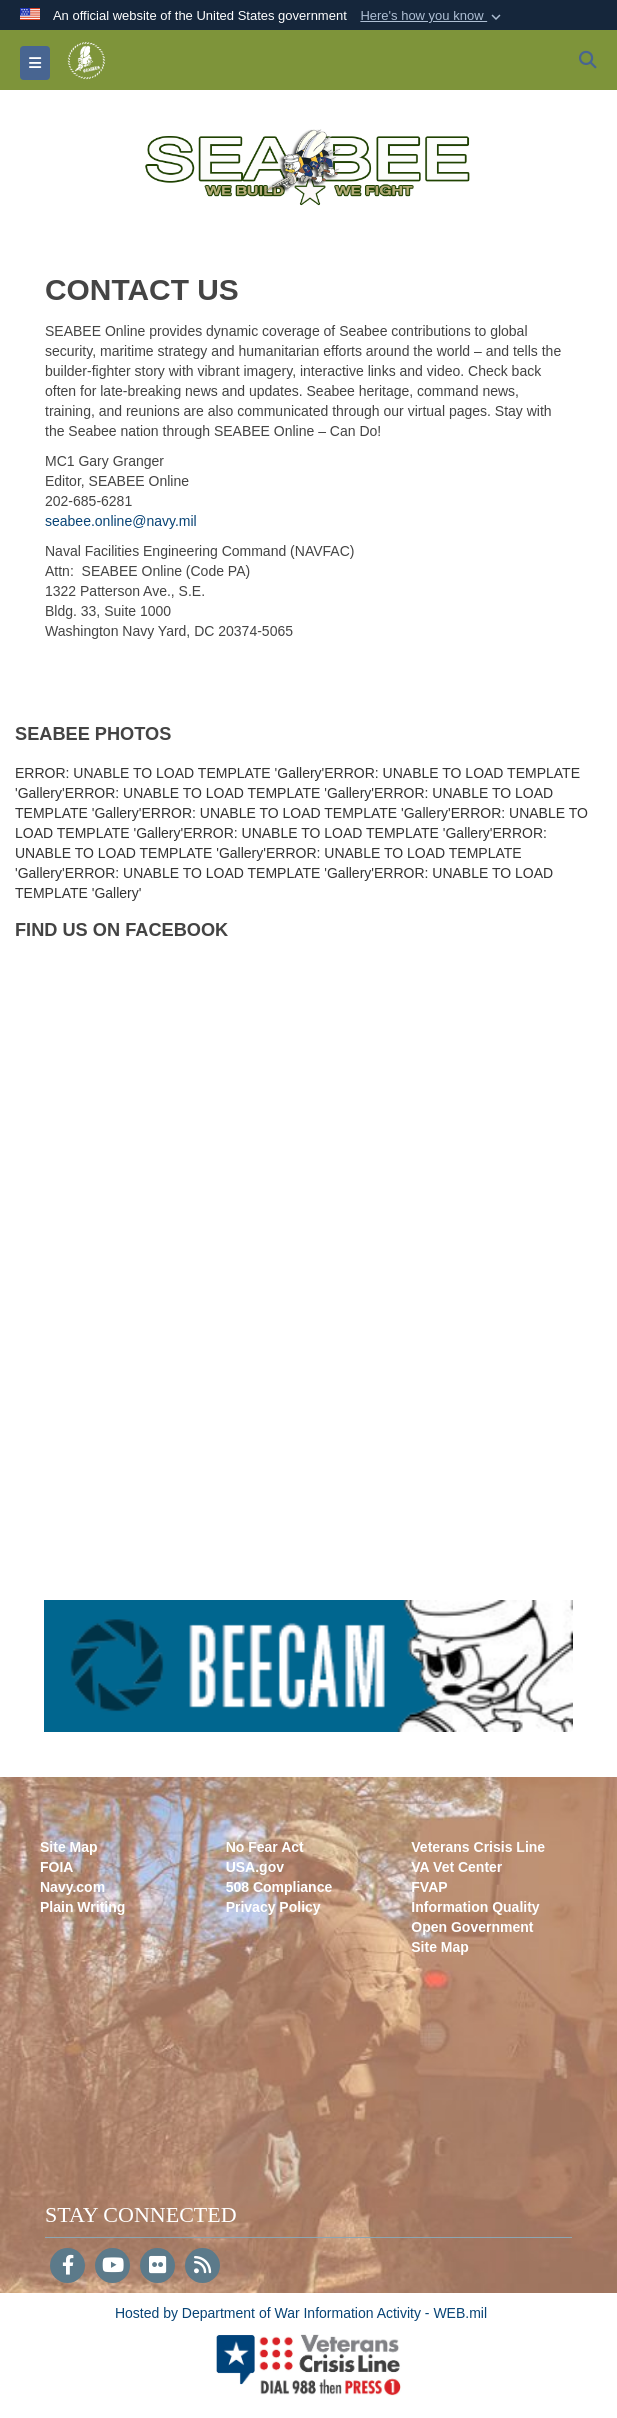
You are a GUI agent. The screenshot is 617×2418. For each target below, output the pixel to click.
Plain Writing (82, 1907)
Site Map (69, 1847)
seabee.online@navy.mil (121, 521)
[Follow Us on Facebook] (67, 2267)
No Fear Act (265, 1847)
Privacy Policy (273, 1907)
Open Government (472, 1927)
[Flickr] (157, 2267)
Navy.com (72, 1887)
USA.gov (255, 1867)
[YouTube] (112, 2267)
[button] (432, 16)
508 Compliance (279, 1887)
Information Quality (475, 1907)
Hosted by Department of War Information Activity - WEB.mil (301, 2313)
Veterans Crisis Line (478, 1847)
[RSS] (202, 2267)
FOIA (56, 1867)
